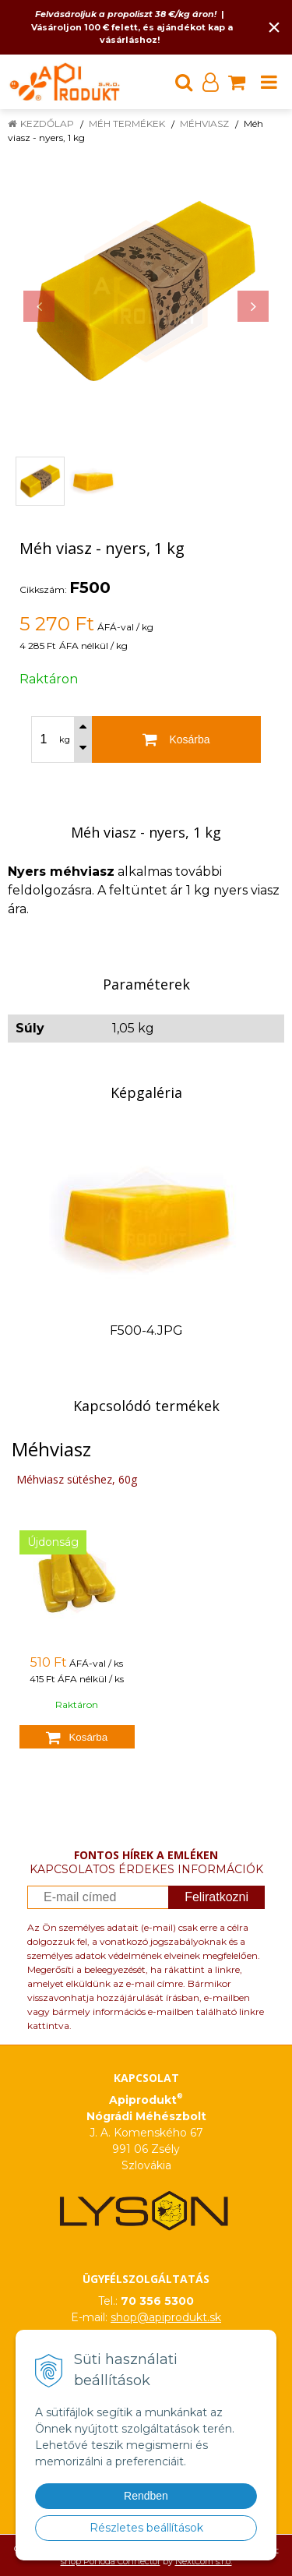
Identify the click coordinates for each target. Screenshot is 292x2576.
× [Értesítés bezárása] (274, 27)
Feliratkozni (216, 1897)
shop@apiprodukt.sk (166, 2317)
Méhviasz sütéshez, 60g (76, 1479)
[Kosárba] (176, 739)
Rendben (146, 2496)
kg (64, 739)
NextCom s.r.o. (203, 2561)
